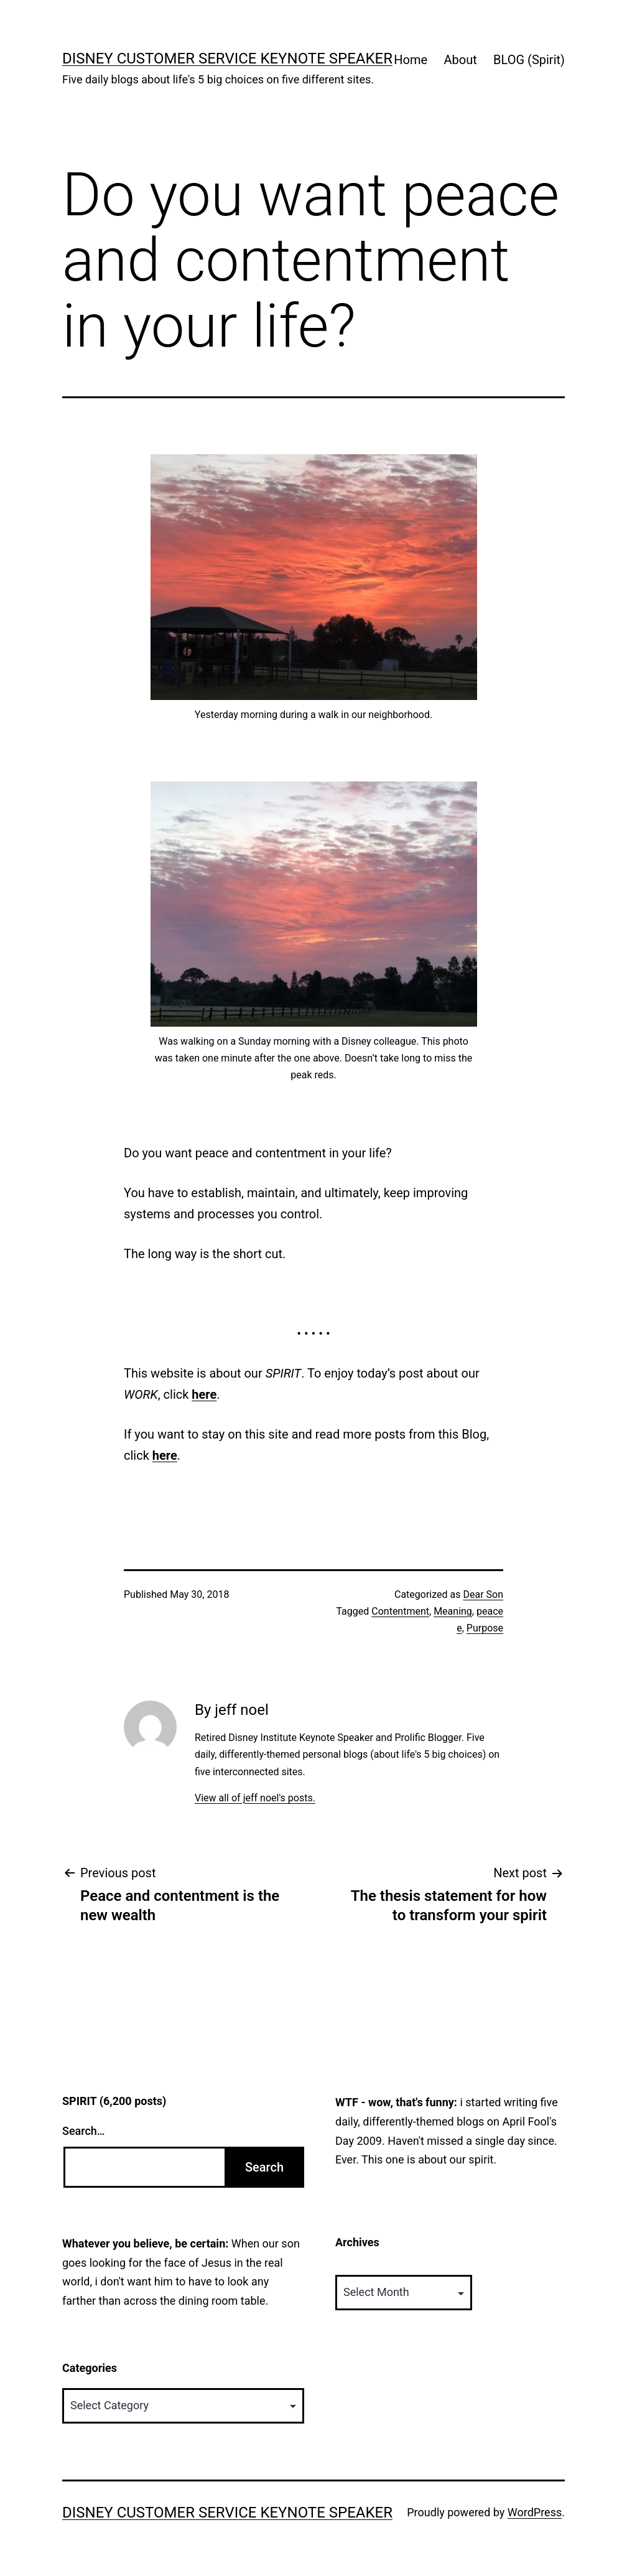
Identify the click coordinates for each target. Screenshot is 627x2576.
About (460, 59)
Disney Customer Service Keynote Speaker (227, 58)
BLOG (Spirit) (529, 59)
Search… (83, 2130)
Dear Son (483, 1594)
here (204, 1394)
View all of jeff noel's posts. (255, 1798)
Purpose (485, 1628)
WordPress (535, 2512)
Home (410, 59)
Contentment (400, 1611)
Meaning (453, 1611)
